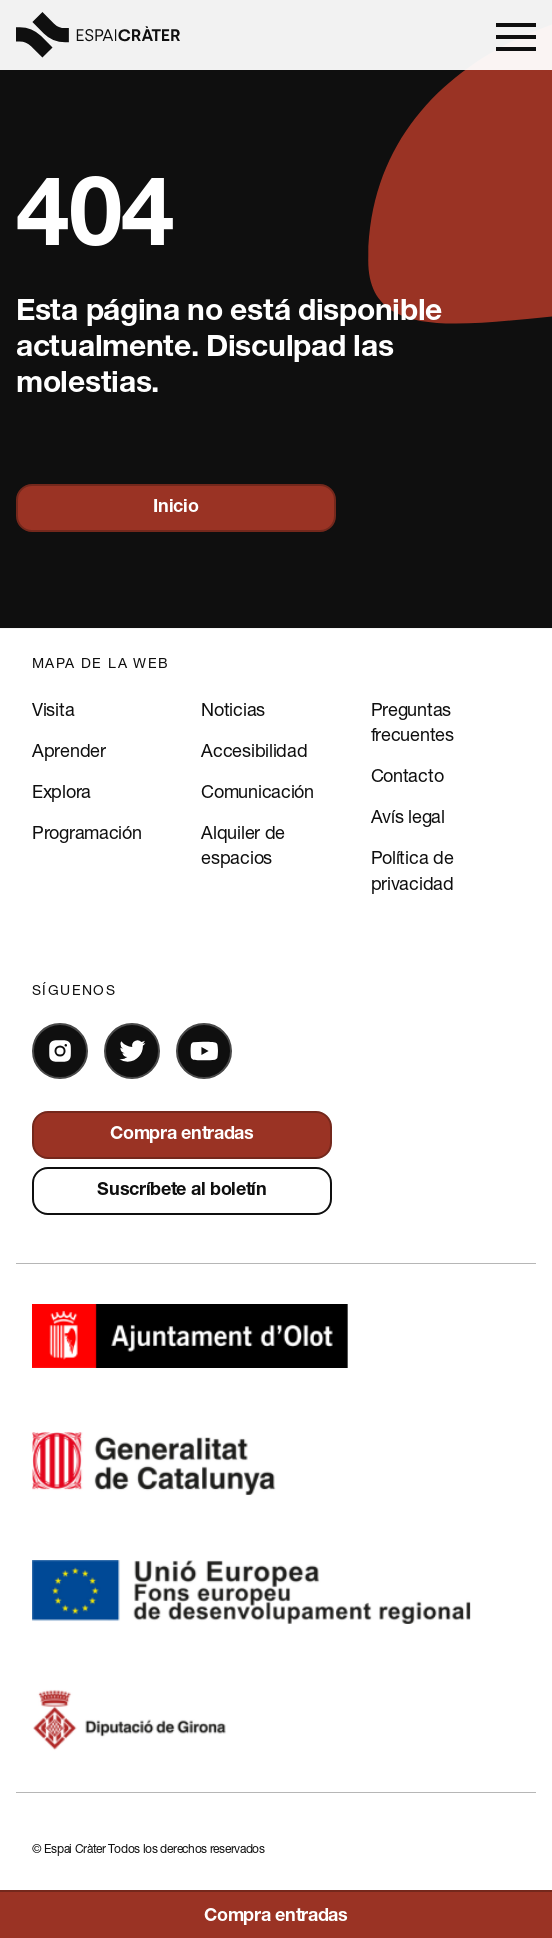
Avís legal (408, 816)
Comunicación (257, 791)
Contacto (407, 775)
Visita (53, 709)
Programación (86, 832)
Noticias (233, 709)
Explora (61, 791)
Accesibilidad (254, 750)
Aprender (69, 750)
